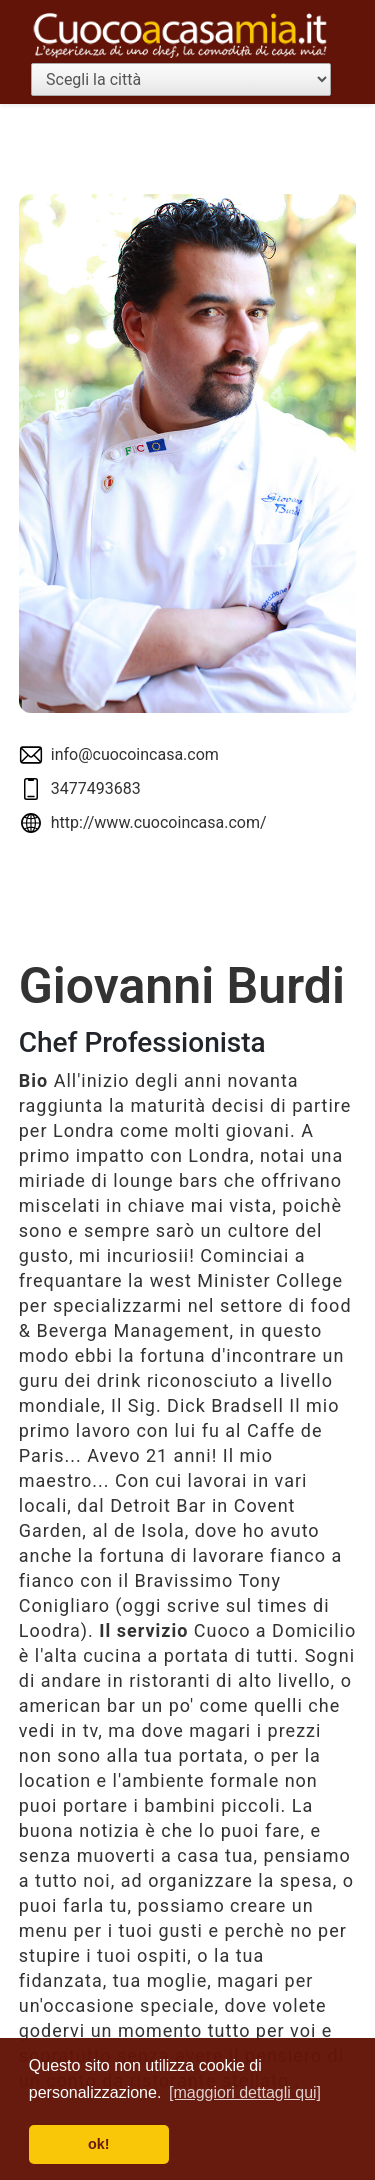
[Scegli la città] (181, 79)
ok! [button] (99, 2144)
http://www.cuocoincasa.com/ (159, 822)
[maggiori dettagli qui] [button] (245, 2092)
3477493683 (96, 788)
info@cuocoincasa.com (135, 754)
